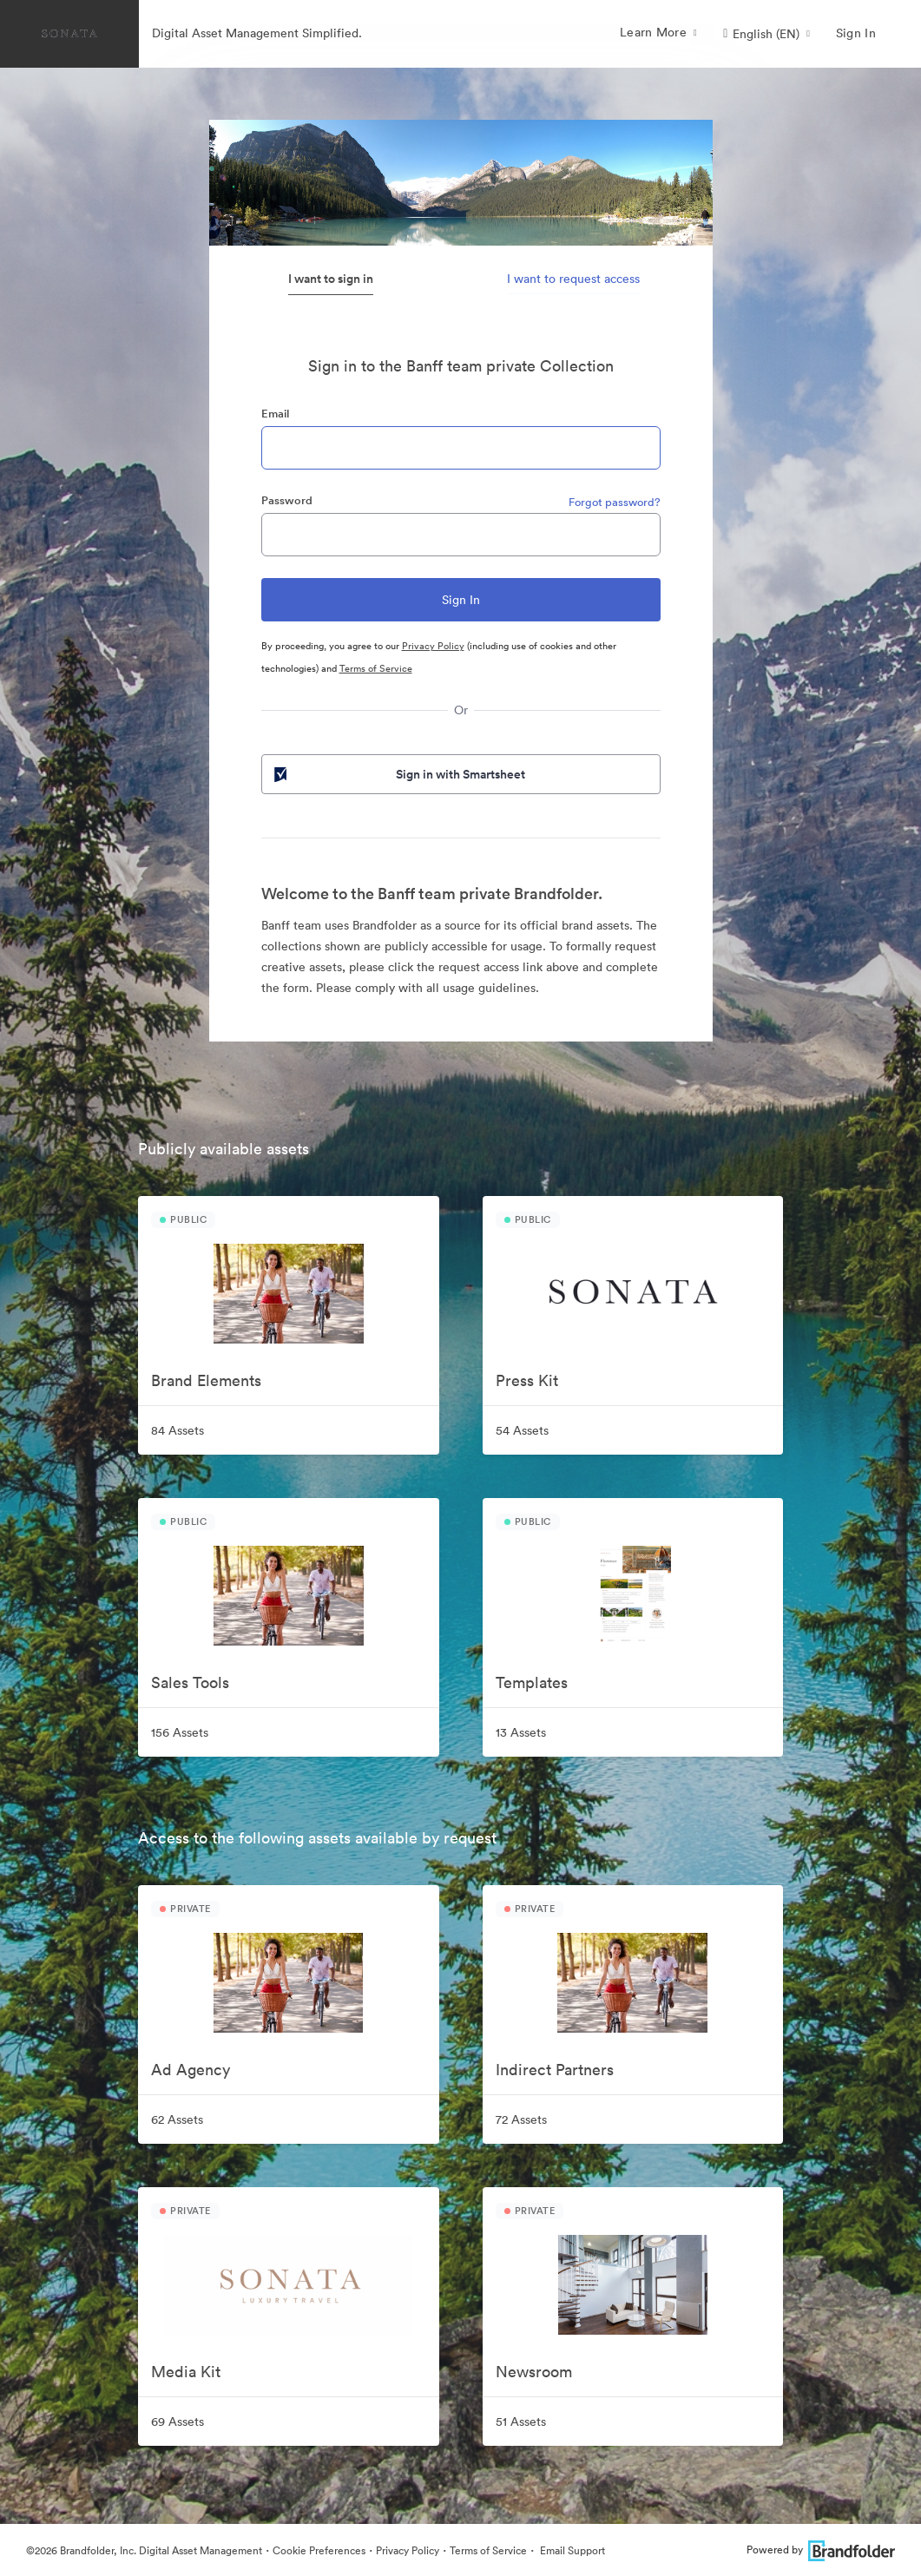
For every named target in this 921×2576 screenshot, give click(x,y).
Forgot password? (615, 502)
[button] (766, 34)
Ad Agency (190, 2070)
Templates (532, 1682)
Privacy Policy (433, 646)
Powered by (821, 2549)
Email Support (571, 2550)
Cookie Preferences (319, 2550)
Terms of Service (375, 668)
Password (286, 500)
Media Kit (185, 2372)
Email (275, 413)
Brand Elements (206, 1380)
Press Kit (527, 1380)
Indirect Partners (555, 2070)
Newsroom (534, 2372)
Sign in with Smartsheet (398, 774)
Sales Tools (190, 1682)
